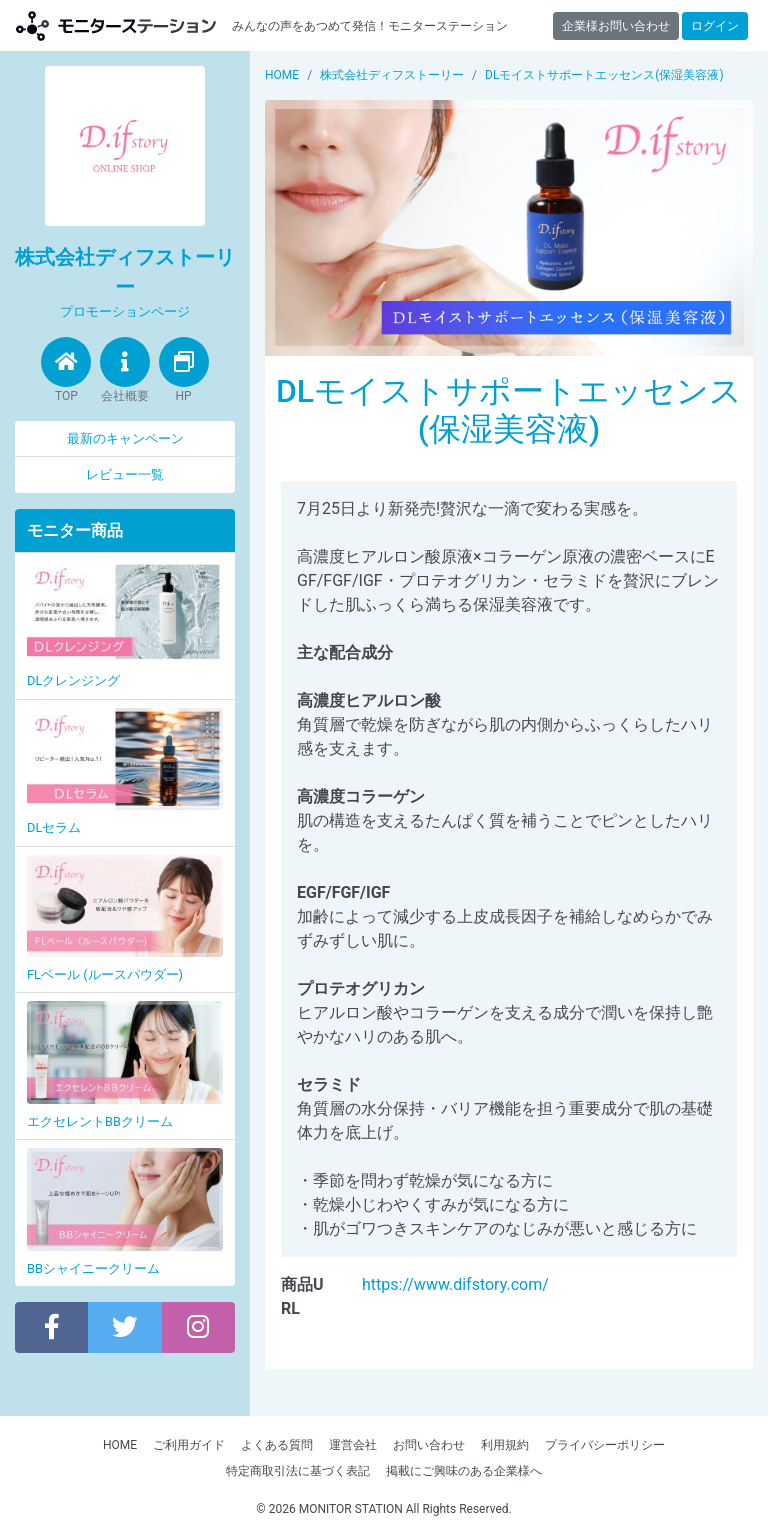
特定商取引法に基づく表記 (298, 1471)
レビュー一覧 (125, 474)
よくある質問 (277, 1445)
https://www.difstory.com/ (455, 1284)
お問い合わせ (429, 1445)
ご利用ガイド (189, 1445)
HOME (120, 1445)
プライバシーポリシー (605, 1445)
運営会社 (353, 1445)
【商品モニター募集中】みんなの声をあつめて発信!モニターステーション (116, 25)
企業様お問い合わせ (616, 26)
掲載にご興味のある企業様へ (464, 1471)
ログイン (715, 26)
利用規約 (505, 1445)
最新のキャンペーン (125, 438)
